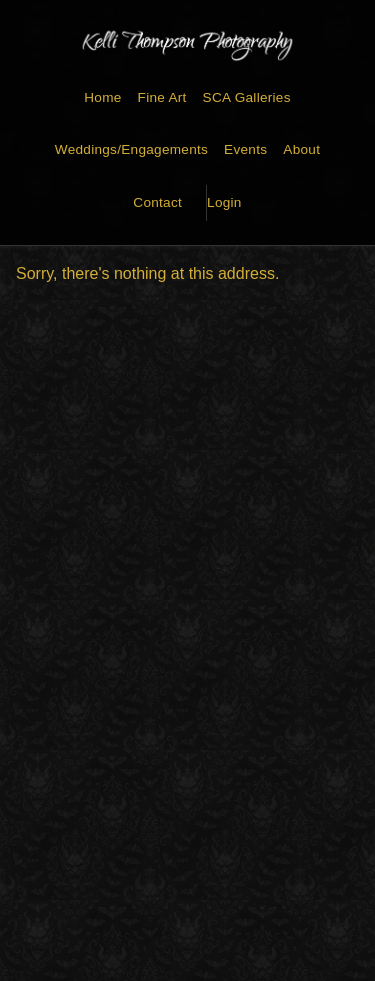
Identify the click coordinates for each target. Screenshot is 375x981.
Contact (157, 202)
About (301, 149)
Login (224, 202)
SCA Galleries (247, 97)
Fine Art (162, 97)
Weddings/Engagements (131, 149)
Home (102, 97)
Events (245, 149)
